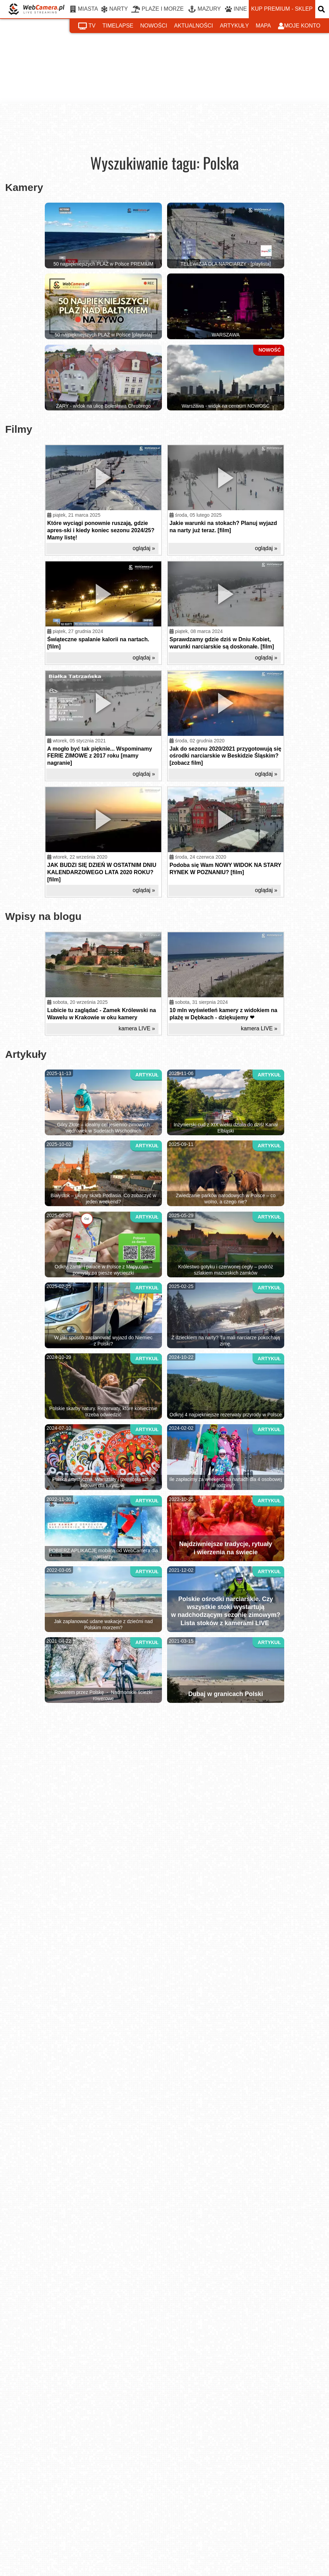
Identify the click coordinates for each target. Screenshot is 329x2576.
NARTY (114, 9)
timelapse (117, 26)
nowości (153, 26)
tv (86, 26)
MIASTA (84, 9)
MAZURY (204, 9)
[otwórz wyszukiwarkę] (322, 9)
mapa (263, 26)
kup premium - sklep (281, 9)
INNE (236, 9)
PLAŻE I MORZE (157, 9)
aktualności (193, 26)
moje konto (299, 26)
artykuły (234, 26)
